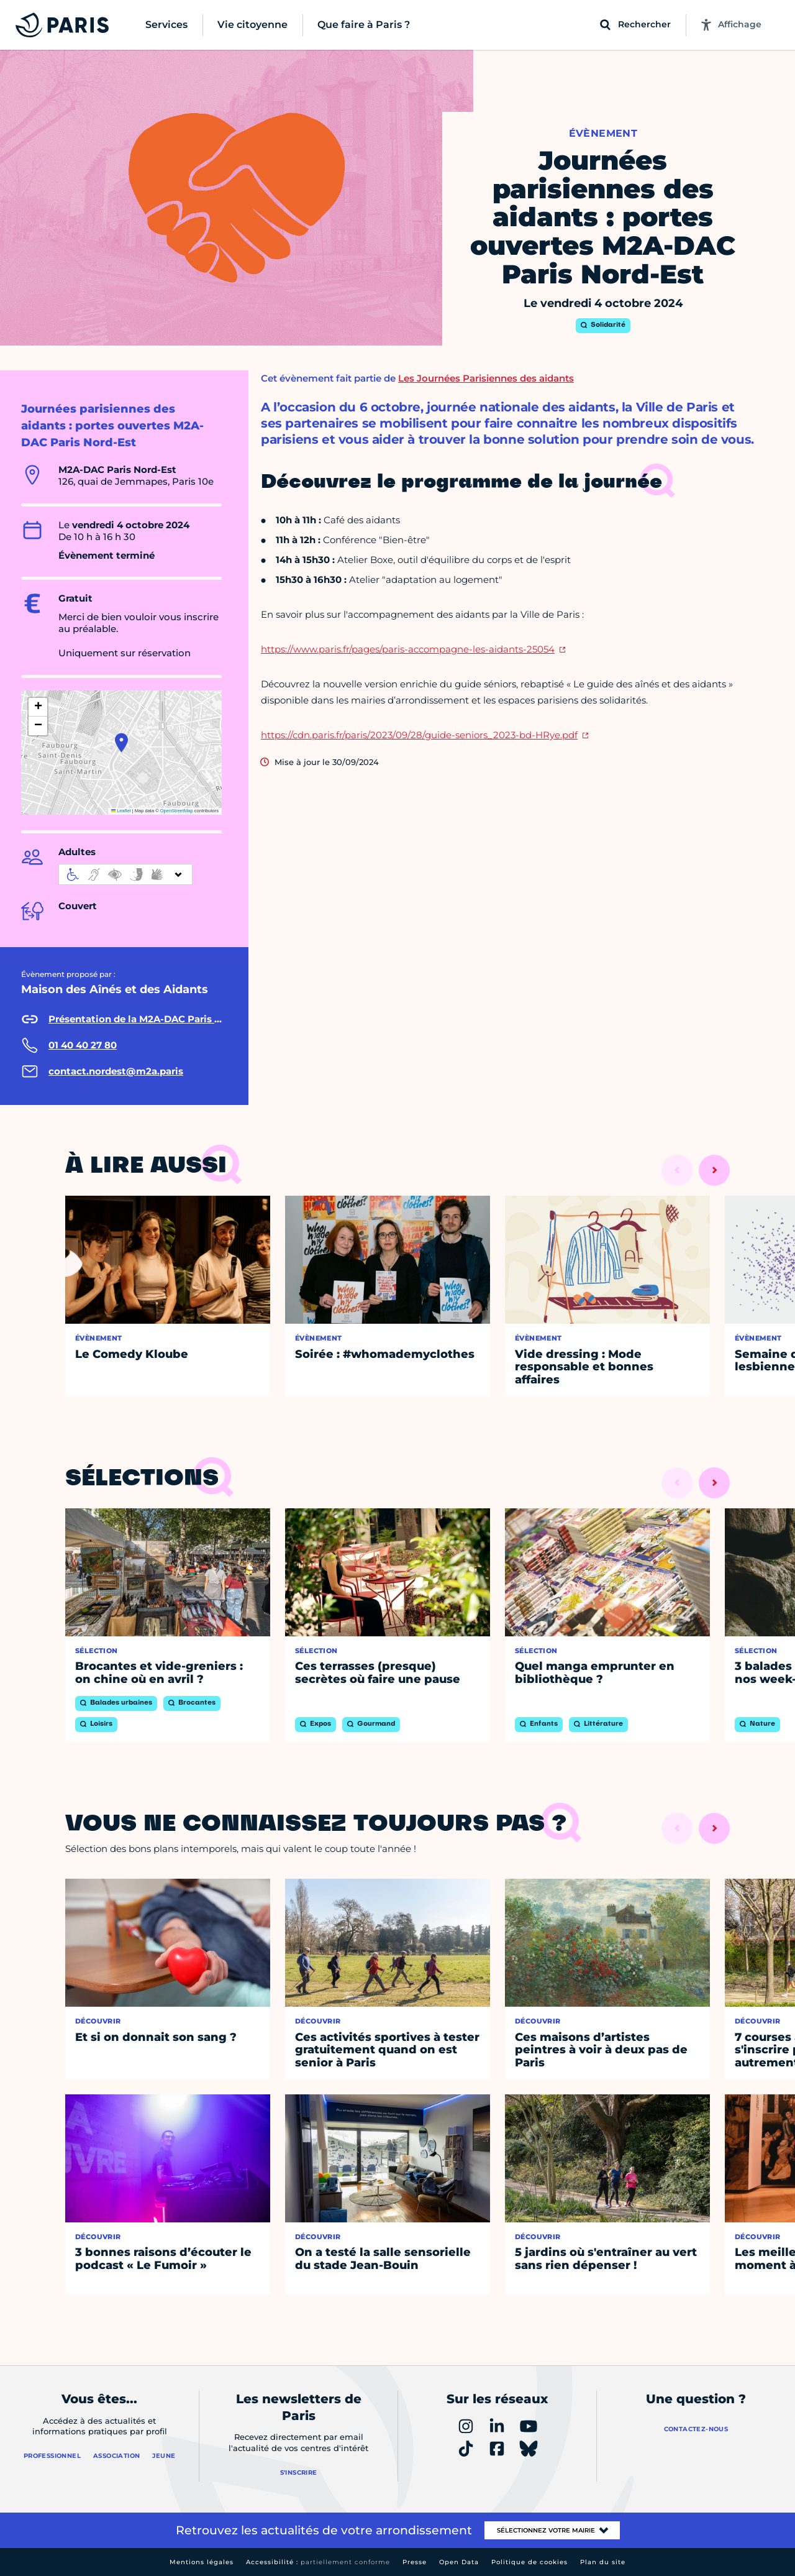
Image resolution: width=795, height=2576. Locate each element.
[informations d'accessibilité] (125, 874)
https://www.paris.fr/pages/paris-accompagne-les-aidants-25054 (408, 649)
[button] (121, 743)
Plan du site (602, 2562)
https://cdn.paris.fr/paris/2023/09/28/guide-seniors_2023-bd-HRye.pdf (419, 735)
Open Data (459, 2562)
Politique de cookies (529, 2562)
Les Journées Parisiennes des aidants (486, 378)
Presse (414, 2562)
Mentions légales (202, 2562)
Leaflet (121, 811)
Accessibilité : (318, 2562)
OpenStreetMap (176, 811)
